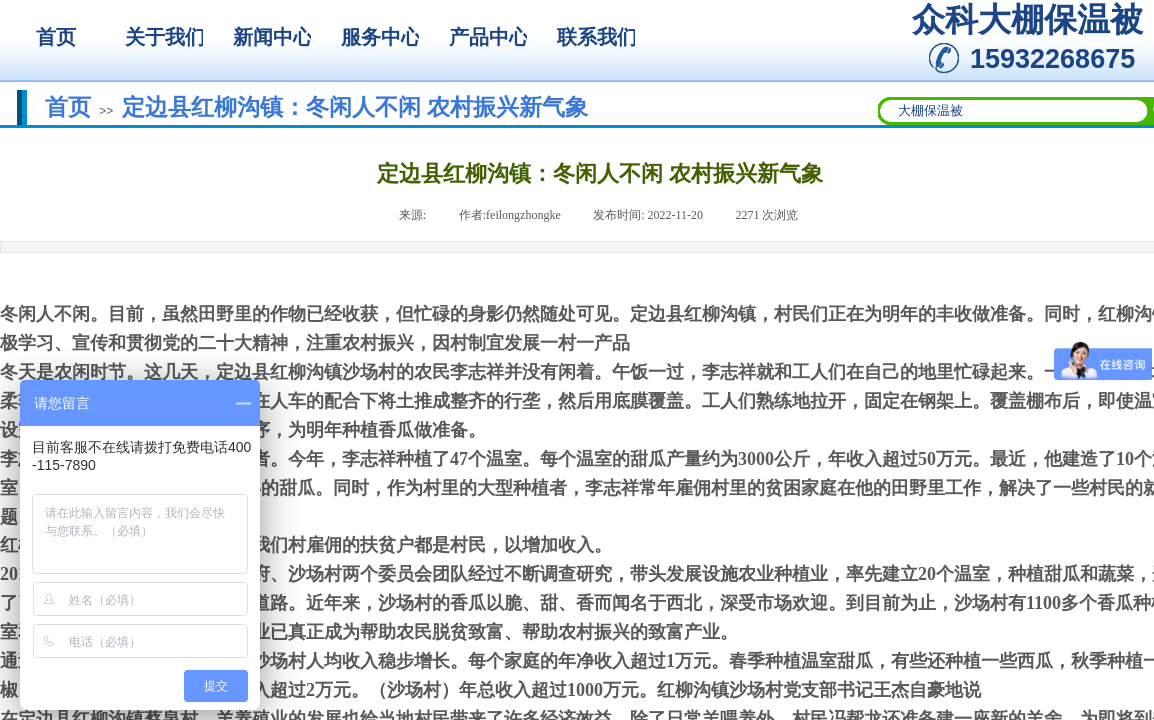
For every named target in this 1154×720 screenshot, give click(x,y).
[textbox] (1014, 111)
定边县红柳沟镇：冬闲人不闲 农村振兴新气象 (355, 107)
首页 (68, 107)
